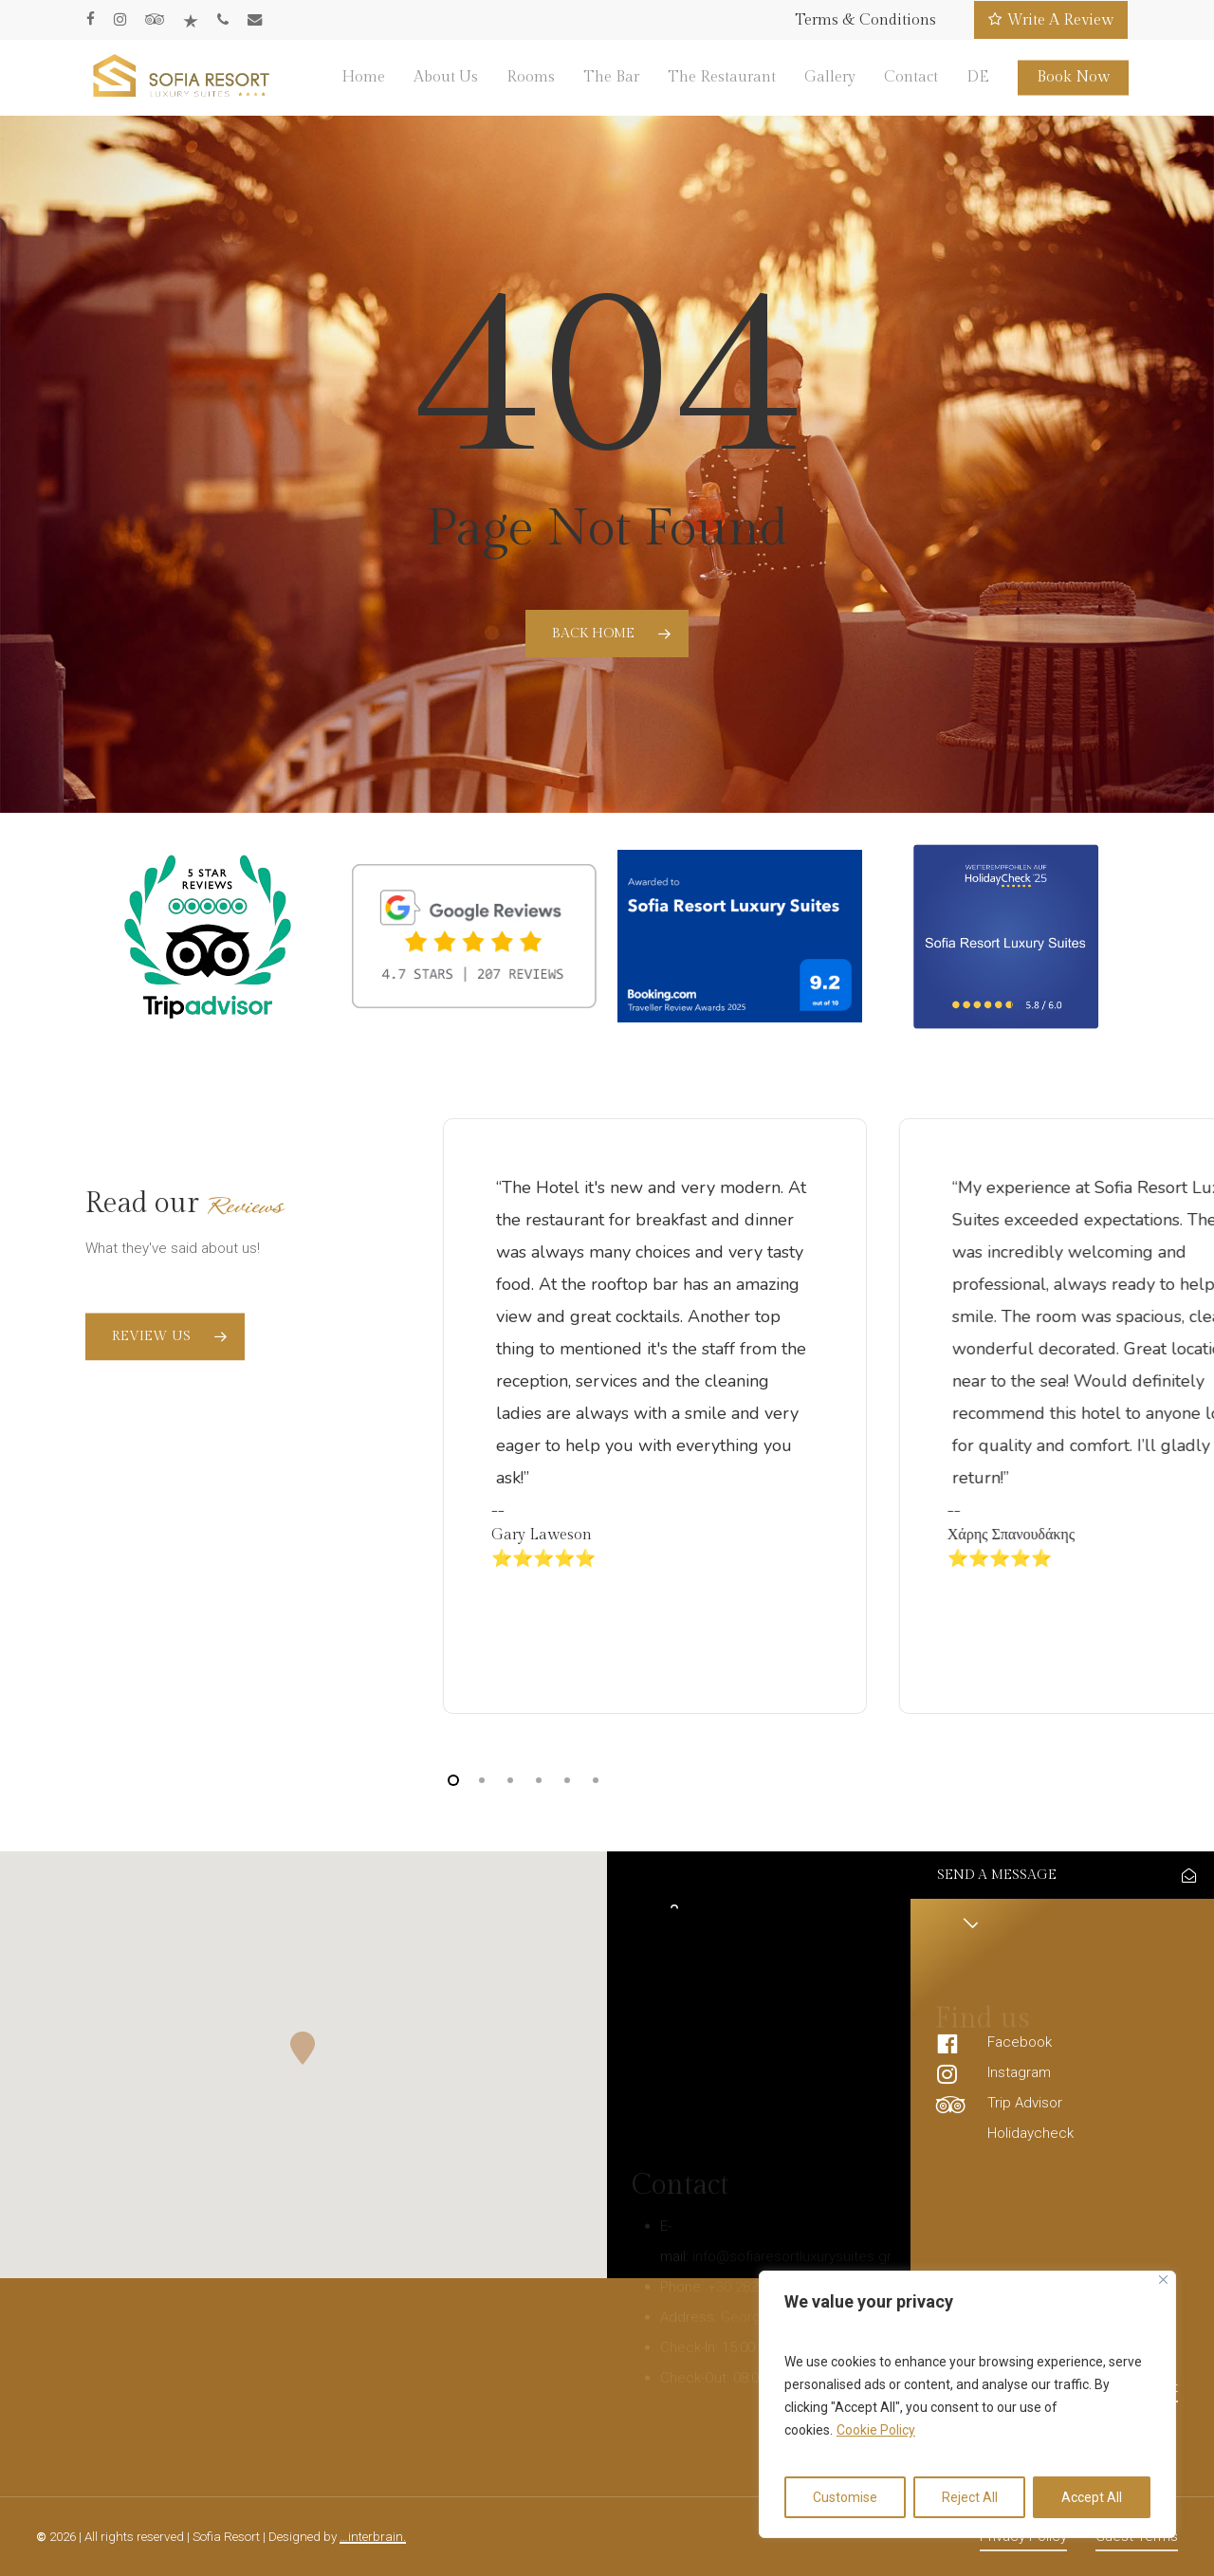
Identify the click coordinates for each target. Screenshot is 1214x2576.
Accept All (1091, 2497)
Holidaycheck (1030, 2133)
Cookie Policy (876, 2430)
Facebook (1019, 2042)
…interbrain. (373, 2536)
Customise (845, 2497)
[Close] (1163, 2279)
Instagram (1019, 2072)
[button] (303, 2048)
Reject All (970, 2497)
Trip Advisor (1024, 2102)
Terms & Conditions (865, 20)
